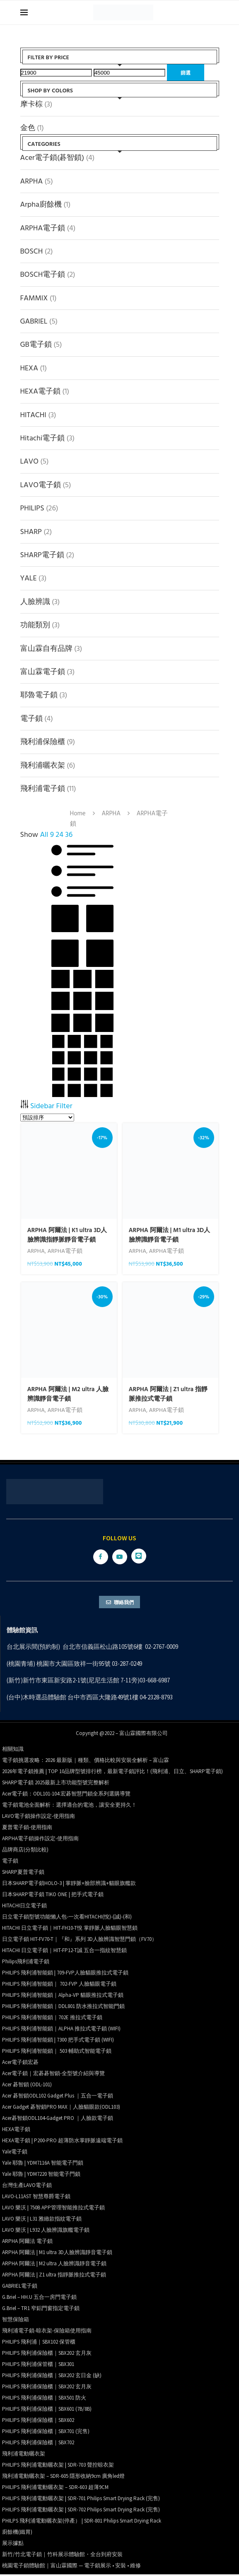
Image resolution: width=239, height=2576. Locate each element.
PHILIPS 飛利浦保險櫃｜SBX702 (38, 2444)
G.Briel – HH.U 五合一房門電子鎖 (39, 2298)
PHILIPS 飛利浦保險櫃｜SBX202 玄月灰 (47, 2354)
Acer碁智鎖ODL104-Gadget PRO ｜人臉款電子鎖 (57, 2119)
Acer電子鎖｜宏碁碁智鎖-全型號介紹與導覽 (53, 2074)
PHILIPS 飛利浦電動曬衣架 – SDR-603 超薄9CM (55, 2488)
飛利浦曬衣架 (42, 765)
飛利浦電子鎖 (42, 788)
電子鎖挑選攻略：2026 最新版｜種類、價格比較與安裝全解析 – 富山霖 (85, 1761)
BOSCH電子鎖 (42, 274)
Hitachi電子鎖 (42, 437)
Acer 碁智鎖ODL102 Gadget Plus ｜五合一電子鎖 (57, 2097)
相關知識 (13, 1750)
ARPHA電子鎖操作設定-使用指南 (40, 1840)
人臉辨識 (35, 601)
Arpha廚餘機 (41, 204)
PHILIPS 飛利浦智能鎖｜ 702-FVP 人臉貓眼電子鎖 (59, 1985)
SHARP (31, 531)
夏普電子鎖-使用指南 (27, 1828)
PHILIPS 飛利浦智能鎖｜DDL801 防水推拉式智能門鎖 (63, 2007)
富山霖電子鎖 (42, 671)
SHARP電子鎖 (42, 554)
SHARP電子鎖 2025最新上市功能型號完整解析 (55, 1784)
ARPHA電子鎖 (42, 227)
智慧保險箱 (15, 2321)
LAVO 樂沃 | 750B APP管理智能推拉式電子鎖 (53, 2209)
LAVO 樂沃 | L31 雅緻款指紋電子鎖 (42, 2220)
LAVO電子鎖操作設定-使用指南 (38, 1817)
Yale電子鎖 (14, 2153)
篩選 (186, 72)
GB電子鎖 (36, 344)
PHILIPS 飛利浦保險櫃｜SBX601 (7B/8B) (47, 2410)
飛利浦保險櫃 (42, 741)
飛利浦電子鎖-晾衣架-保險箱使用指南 (47, 2332)
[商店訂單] (47, 1117)
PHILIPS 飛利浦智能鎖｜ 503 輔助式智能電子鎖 (56, 2052)
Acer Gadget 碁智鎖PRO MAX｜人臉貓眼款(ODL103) (61, 2108)
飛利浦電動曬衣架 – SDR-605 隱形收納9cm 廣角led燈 (63, 2477)
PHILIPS (32, 507)
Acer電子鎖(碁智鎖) (52, 157)
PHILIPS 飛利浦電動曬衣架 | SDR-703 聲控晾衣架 (58, 2466)
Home (78, 813)
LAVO (29, 460)
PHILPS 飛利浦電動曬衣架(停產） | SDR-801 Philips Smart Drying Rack (81, 2522)
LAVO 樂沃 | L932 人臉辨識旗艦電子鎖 (45, 2231)
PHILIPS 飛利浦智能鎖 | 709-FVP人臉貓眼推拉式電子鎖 (65, 1974)
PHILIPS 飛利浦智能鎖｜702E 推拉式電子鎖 (52, 2019)
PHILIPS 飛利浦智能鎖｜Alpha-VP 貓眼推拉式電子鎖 (62, 1996)
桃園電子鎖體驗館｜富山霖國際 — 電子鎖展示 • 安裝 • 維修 (71, 2567)
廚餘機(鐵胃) (17, 2533)
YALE (28, 577)
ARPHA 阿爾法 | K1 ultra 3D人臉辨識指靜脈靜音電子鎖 (67, 1234)
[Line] (138, 1558)
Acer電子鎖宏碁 (20, 2063)
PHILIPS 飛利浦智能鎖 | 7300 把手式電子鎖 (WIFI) (58, 2041)
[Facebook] (100, 1558)
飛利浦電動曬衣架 (23, 2455)
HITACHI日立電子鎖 (24, 1907)
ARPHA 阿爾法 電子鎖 (27, 2242)
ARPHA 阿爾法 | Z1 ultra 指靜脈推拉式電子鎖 (168, 1394)
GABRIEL (34, 320)
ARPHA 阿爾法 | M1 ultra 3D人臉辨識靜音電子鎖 (169, 1234)
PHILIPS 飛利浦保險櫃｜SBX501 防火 (44, 2399)
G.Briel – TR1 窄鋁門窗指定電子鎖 (41, 2309)
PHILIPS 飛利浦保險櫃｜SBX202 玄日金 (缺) (51, 2376)
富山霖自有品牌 (46, 648)
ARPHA (31, 180)
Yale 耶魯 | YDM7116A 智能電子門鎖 (42, 2164)
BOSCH (31, 250)
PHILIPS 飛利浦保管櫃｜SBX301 (38, 2365)
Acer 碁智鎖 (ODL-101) (27, 2086)
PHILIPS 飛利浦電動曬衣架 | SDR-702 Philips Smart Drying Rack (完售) (81, 2511)
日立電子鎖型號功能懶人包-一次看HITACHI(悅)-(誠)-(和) (67, 1918)
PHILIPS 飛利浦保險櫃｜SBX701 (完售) (45, 2432)
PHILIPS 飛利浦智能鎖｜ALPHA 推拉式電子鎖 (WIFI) (61, 2030)
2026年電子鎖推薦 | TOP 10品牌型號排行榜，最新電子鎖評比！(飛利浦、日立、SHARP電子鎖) (112, 1772)
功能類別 (35, 624)
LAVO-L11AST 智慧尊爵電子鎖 (36, 2197)
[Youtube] (119, 1558)
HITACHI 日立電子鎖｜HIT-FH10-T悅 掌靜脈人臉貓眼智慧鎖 (70, 1929)
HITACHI (33, 414)
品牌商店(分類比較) (25, 1851)
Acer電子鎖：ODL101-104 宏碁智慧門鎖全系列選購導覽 (66, 1795)
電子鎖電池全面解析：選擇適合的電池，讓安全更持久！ (69, 1806)
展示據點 (13, 2544)
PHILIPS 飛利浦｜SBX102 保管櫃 (38, 2343)
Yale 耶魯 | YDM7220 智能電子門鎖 (41, 2175)
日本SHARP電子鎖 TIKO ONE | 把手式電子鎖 (53, 1895)
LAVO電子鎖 (40, 484)
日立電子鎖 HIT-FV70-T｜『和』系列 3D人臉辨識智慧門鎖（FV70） (79, 1940)
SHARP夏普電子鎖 (23, 1873)
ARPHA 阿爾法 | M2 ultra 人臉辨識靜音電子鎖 (68, 1394)
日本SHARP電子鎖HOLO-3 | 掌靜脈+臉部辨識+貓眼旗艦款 (69, 1884)
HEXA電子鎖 (40, 390)
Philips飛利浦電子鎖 (25, 1963)
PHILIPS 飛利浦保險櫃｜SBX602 (38, 2421)
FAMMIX (34, 297)
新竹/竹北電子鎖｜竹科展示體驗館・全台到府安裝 (62, 2555)
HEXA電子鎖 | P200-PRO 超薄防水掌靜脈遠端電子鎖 (62, 2142)
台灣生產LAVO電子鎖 (27, 2186)
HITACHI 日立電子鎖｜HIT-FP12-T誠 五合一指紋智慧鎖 (64, 1951)
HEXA (29, 367)
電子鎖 (31, 718)
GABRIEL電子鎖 (19, 2287)
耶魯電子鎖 (39, 694)
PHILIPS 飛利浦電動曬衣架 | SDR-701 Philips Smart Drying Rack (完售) (81, 2500)
